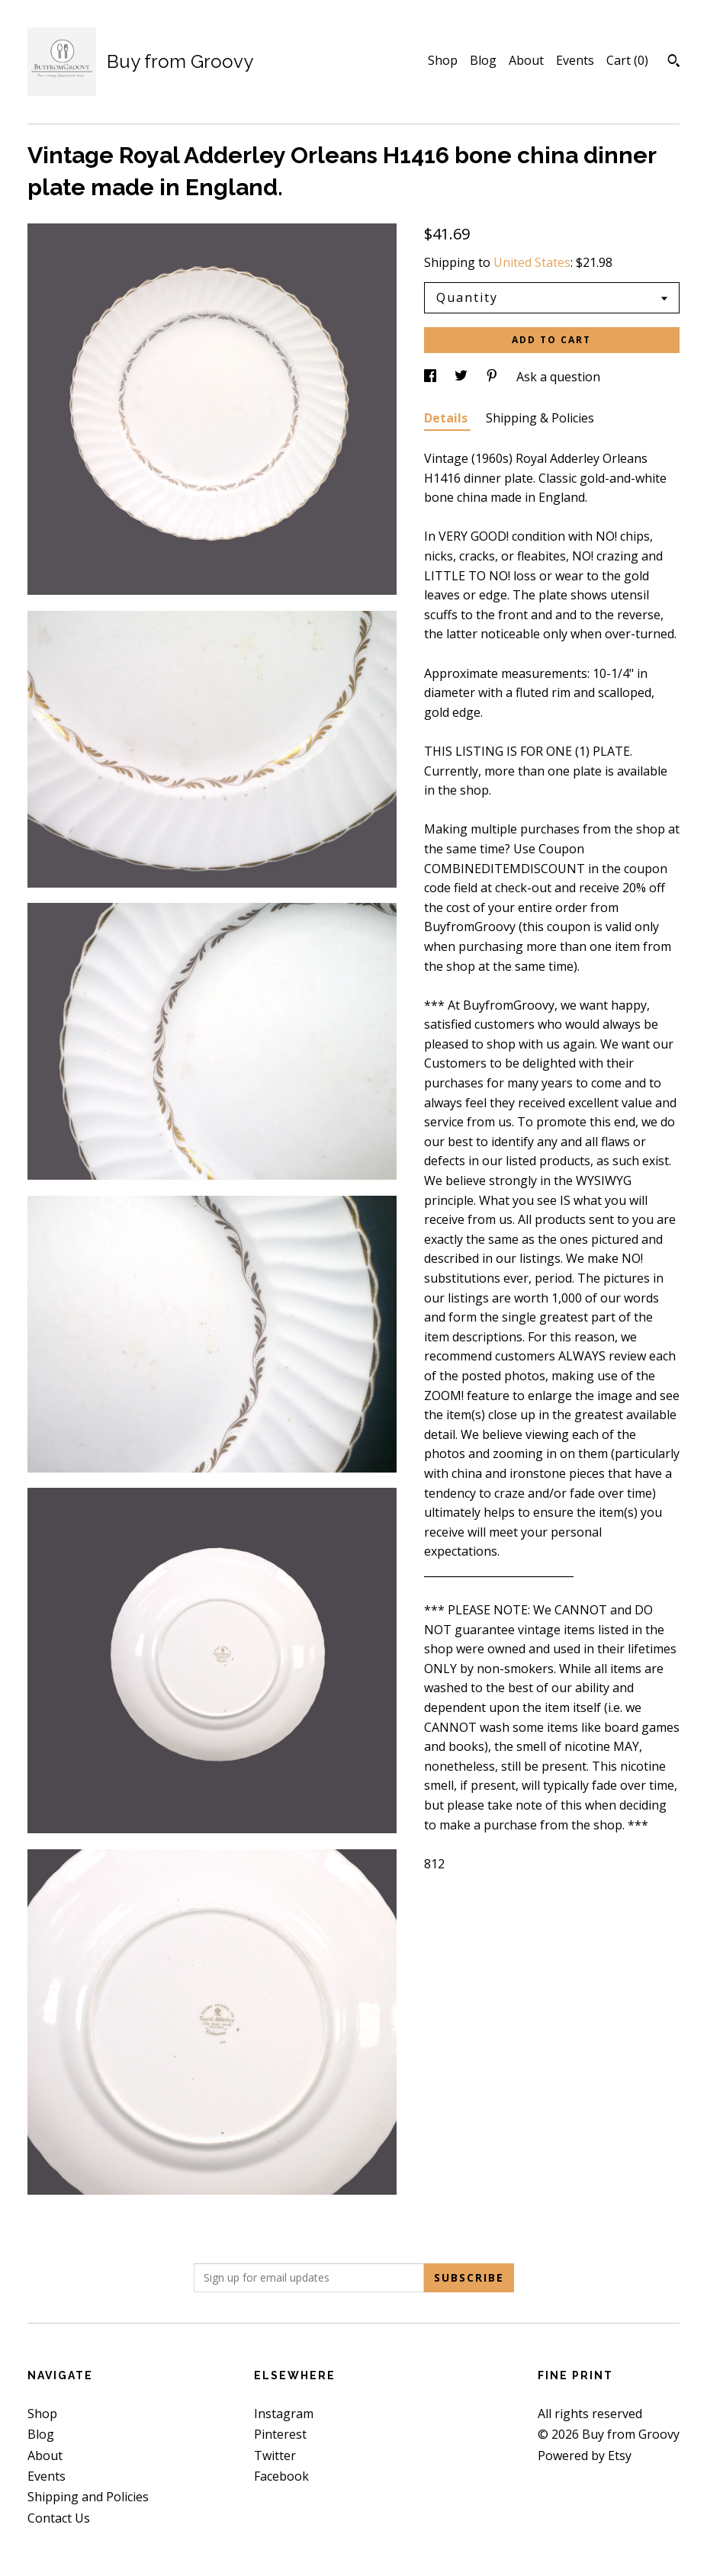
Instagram (283, 2413)
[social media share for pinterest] (493, 376)
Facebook (281, 2476)
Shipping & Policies (540, 418)
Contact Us (58, 2518)
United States (531, 262)
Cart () (627, 60)
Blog (483, 60)
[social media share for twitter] (463, 376)
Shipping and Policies (88, 2496)
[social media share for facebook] (431, 376)
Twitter (275, 2455)
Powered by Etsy (584, 2455)
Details (447, 418)
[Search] (674, 62)
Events (575, 60)
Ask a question (558, 376)
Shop (443, 60)
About (526, 60)
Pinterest (280, 2434)
